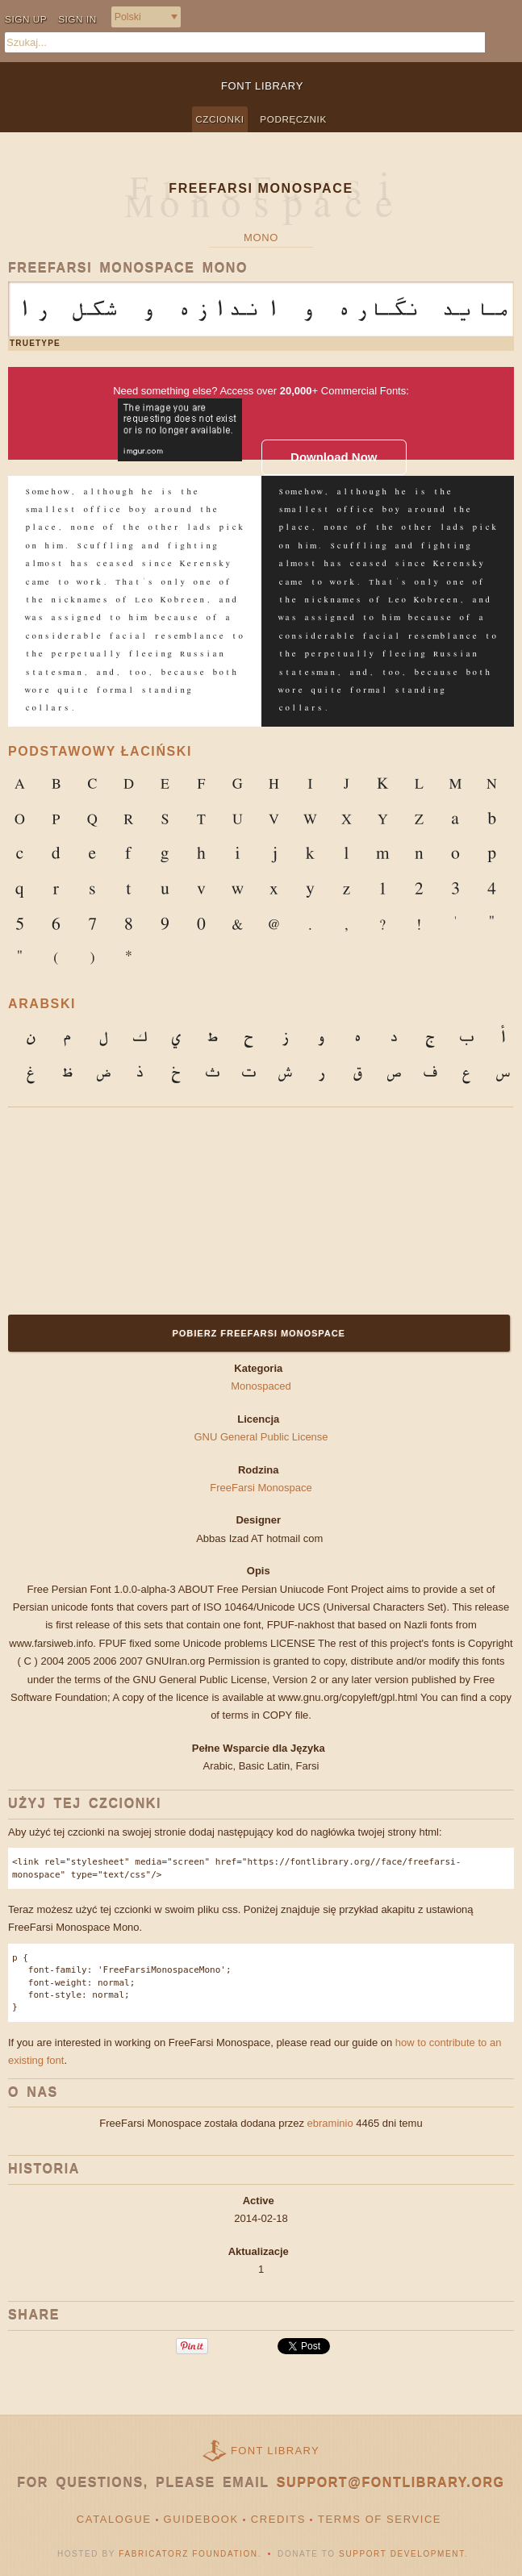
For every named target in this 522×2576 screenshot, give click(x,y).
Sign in (77, 19)
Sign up (26, 19)
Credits (278, 2519)
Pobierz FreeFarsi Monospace (259, 1333)
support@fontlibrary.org (391, 2483)
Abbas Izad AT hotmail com (261, 1538)
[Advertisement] (109, 1208)
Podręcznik (293, 119)
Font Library (275, 2451)
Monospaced (260, 1386)
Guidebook (201, 2519)
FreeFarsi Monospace (260, 1488)
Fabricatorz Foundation (188, 2553)
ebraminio (330, 2123)
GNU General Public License (261, 1437)
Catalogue (114, 2519)
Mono (261, 237)
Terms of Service (379, 2519)
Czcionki (219, 119)
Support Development (402, 2553)
